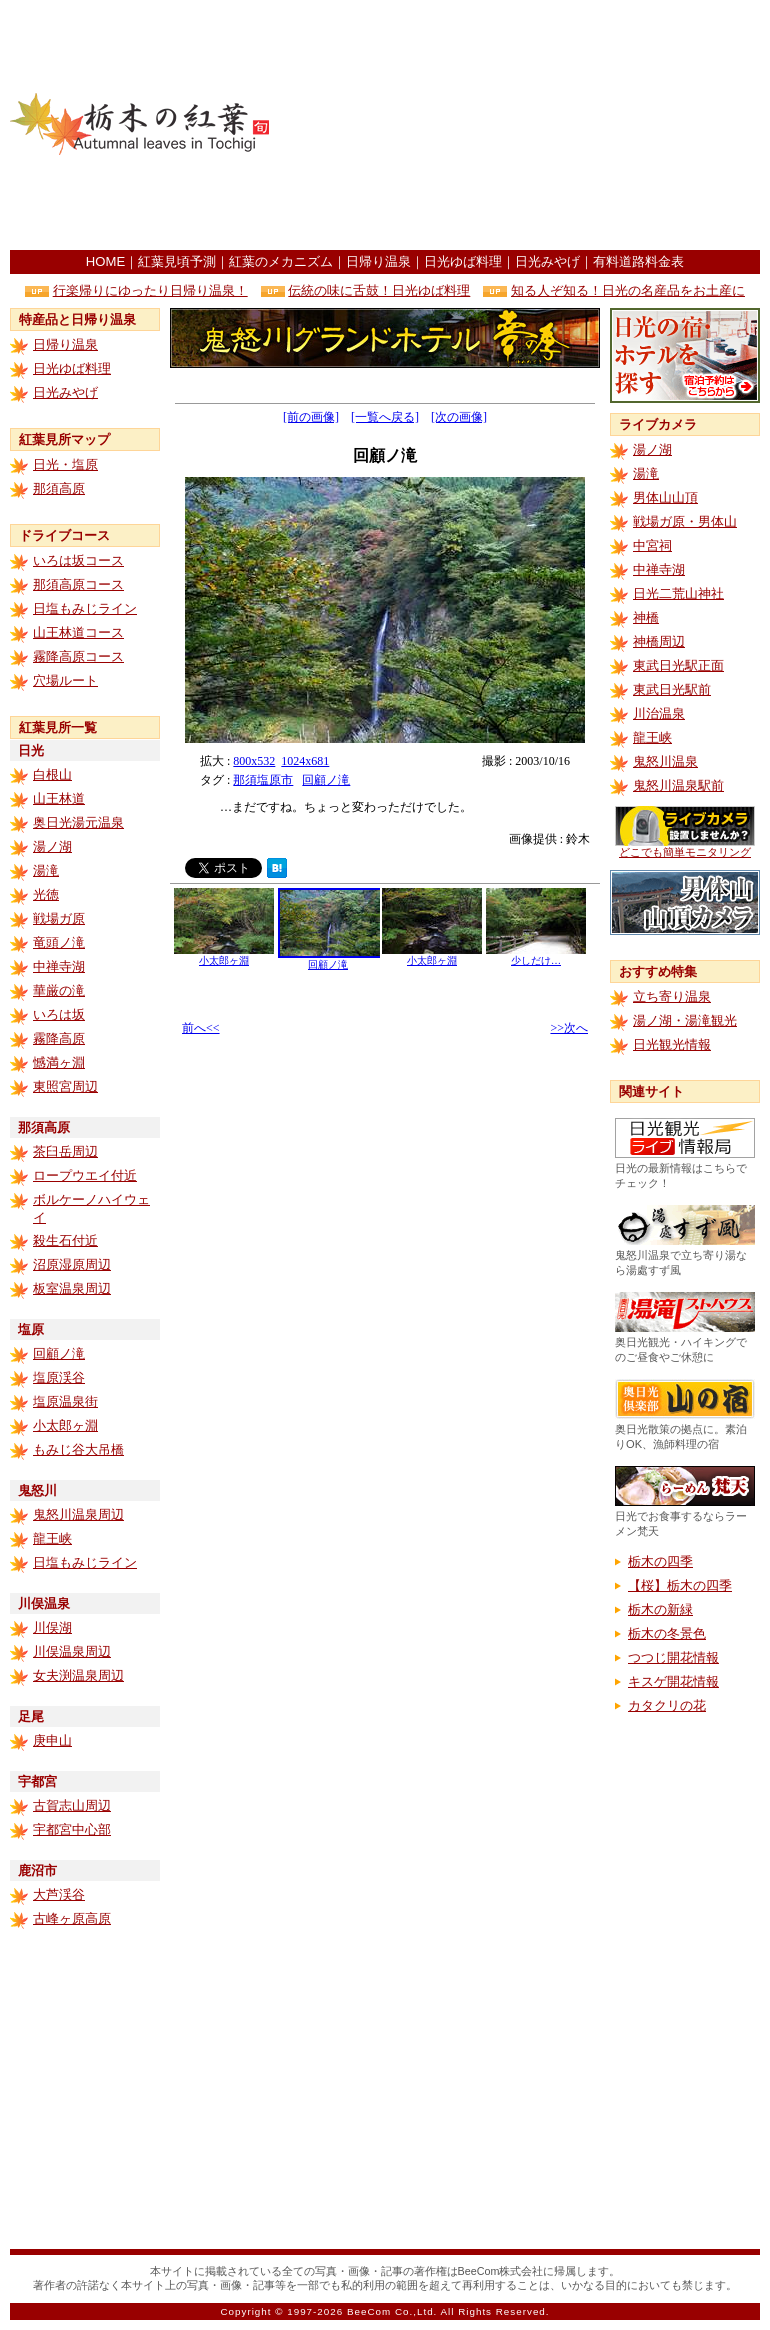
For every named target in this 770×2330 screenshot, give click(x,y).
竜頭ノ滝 (59, 942)
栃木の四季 (660, 1561)
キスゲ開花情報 (673, 1681)
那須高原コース (78, 584)
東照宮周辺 (65, 1086)
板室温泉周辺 (72, 1288)
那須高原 (59, 488)
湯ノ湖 (52, 846)
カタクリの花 (667, 1705)
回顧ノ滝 (59, 1353)
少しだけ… (536, 955)
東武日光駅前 (672, 689)
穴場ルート (65, 680)
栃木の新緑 (660, 1609)
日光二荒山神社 (678, 593)
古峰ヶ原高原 (72, 1918)
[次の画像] (459, 417)
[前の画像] (311, 417)
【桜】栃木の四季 (680, 1585)
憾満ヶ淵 (59, 1062)
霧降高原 (59, 1038)
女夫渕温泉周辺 (78, 1675)
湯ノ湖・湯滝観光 (685, 1020)
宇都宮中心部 (72, 1829)
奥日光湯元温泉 (78, 822)
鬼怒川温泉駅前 (678, 785)
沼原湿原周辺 (72, 1264)
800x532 (254, 761)
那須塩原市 (263, 780)
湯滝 (46, 870)
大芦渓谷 (59, 1894)
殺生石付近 (65, 1240)
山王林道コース (78, 632)
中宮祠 (652, 545)
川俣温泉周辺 (72, 1651)
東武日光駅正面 (678, 665)
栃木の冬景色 (667, 1633)
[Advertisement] (610, 125)
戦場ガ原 (59, 918)
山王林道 (59, 798)
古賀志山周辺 (72, 1805)
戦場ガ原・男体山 (685, 521)
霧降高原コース (78, 656)
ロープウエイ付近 (85, 1175)
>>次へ (569, 1028)
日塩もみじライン (85, 608)
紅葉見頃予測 (177, 261)
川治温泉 (659, 713)
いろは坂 (59, 1014)
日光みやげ (547, 261)
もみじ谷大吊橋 (78, 1449)
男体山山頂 (665, 497)
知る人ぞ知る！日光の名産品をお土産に (628, 290)
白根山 (52, 774)
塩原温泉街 (65, 1401)
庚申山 (52, 1740)
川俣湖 (52, 1627)
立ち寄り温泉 (672, 996)
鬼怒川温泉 (665, 761)
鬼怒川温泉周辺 (78, 1514)
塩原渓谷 (59, 1377)
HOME (105, 261)
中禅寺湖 (59, 966)
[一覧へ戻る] (385, 417)
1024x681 (305, 761)
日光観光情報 (672, 1044)
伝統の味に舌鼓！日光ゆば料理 (379, 290)
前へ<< (201, 1028)
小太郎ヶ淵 (65, 1425)
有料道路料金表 (638, 261)
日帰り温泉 (378, 261)
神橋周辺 (659, 641)
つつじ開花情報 (673, 1657)
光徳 (46, 894)
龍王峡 (52, 1538)
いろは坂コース (78, 560)
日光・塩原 (65, 464)
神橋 (646, 617)
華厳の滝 (59, 990)
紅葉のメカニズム (281, 261)
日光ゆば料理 (463, 261)
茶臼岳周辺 (65, 1151)
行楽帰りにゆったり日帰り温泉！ (150, 290)
